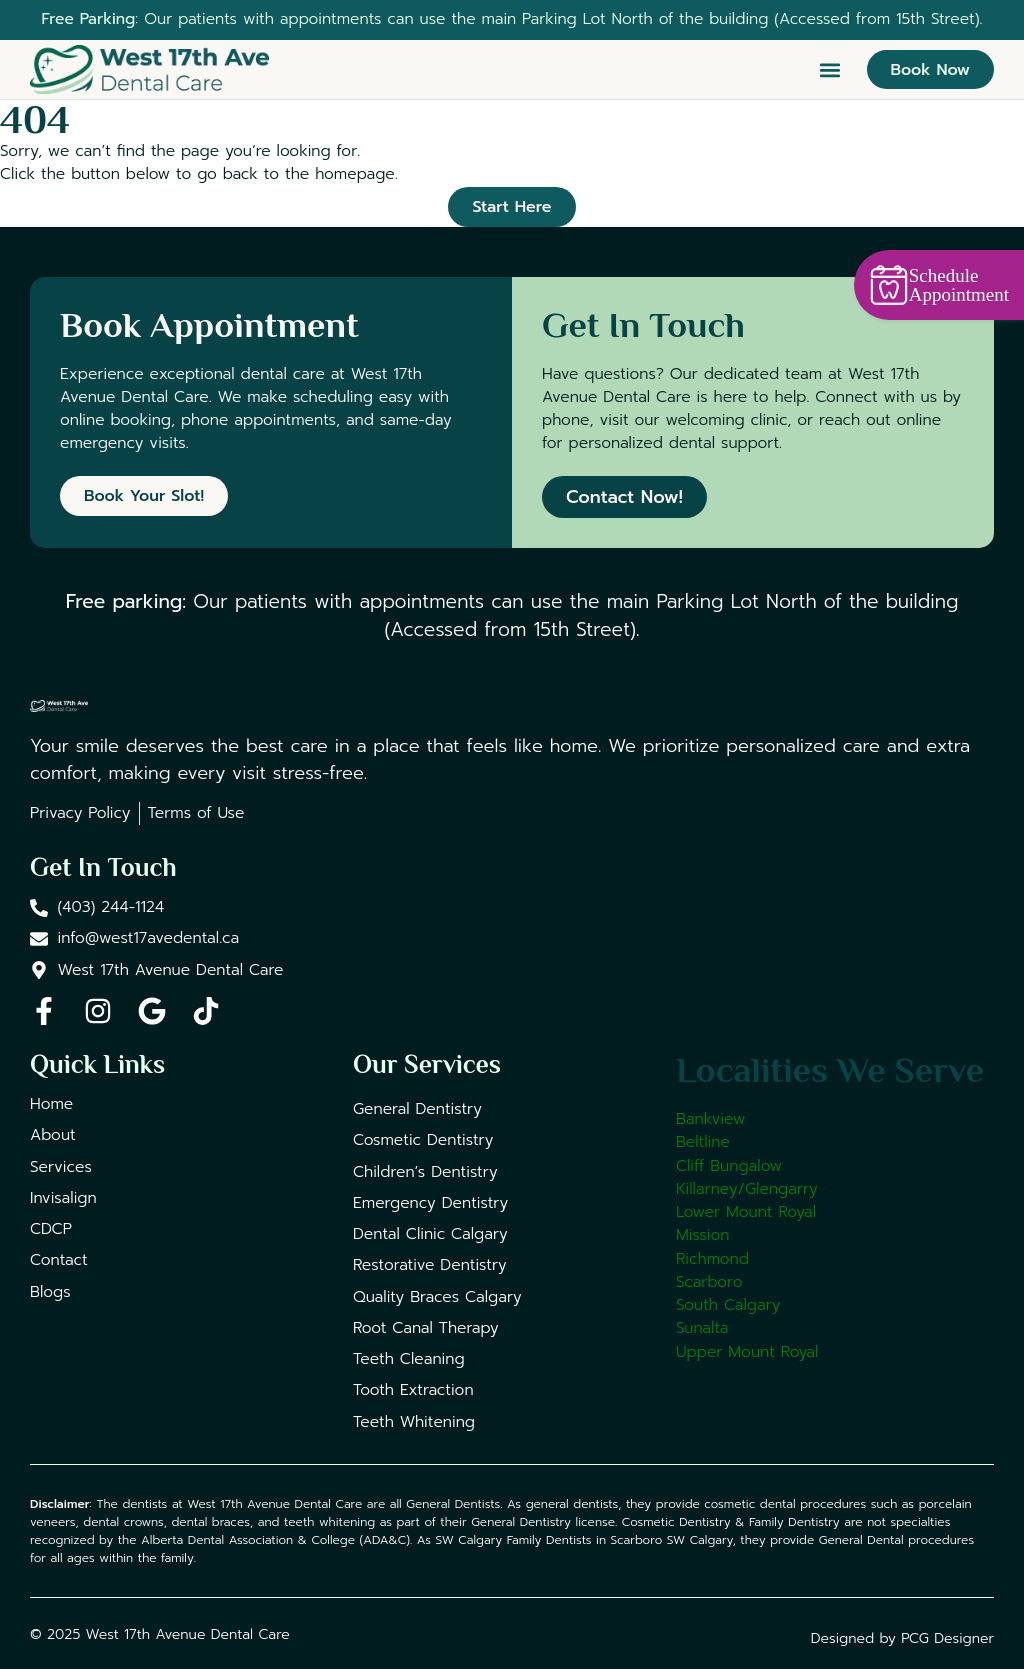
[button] (830, 69)
